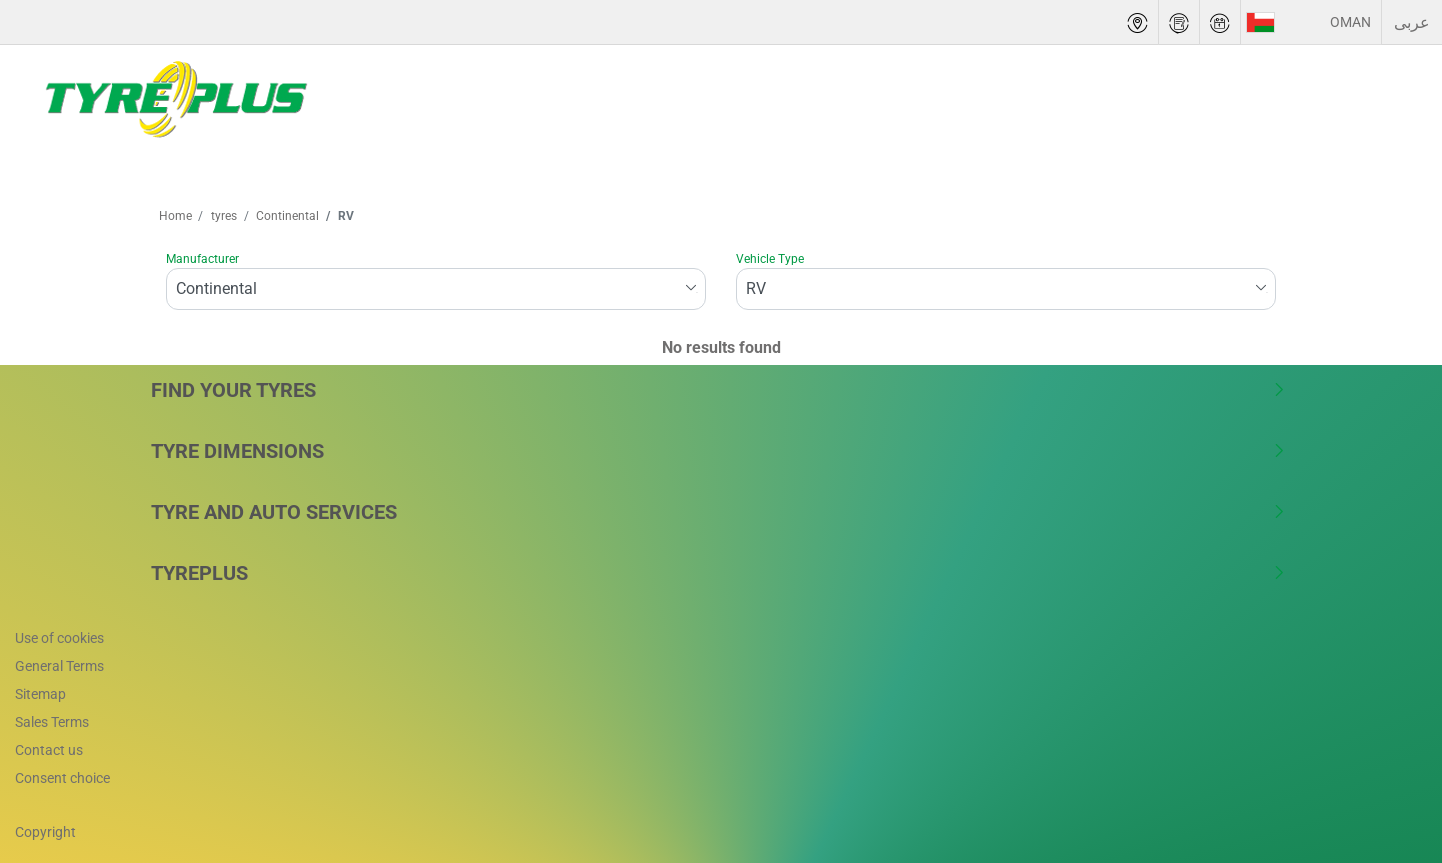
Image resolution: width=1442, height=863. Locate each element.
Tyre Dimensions (718, 451)
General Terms (59, 666)
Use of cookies (59, 638)
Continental (286, 216)
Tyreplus (718, 573)
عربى (1412, 22)
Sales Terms (52, 722)
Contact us (49, 750)
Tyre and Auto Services (718, 512)
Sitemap (40, 694)
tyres (222, 216)
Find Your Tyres (718, 390)
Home (175, 216)
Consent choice (62, 778)
